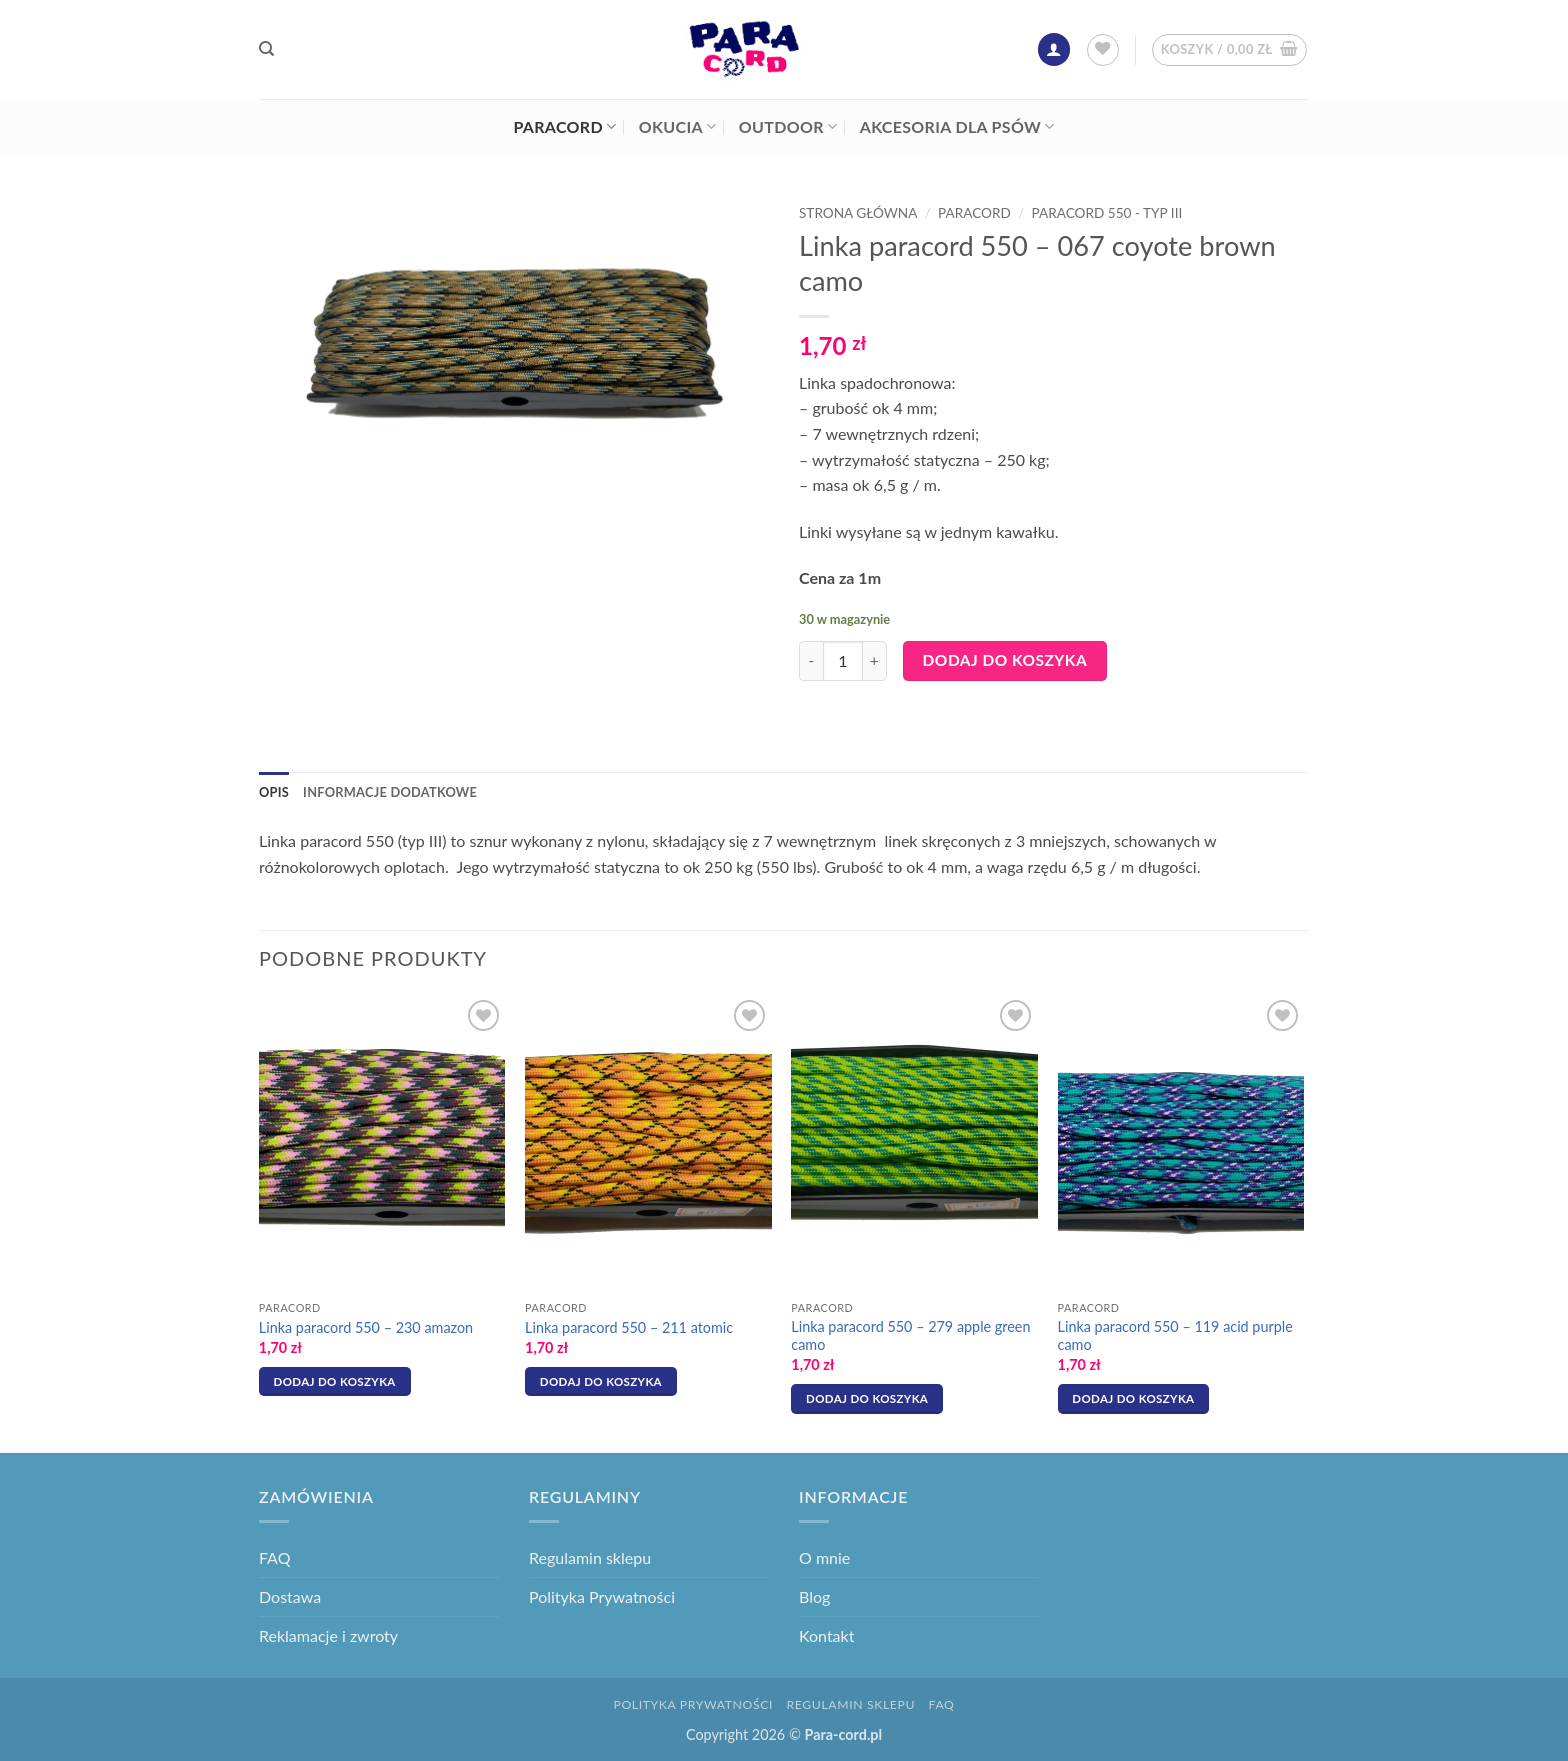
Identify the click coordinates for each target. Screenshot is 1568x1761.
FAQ (274, 1557)
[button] (1054, 49)
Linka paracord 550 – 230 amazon (366, 1327)
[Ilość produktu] (843, 661)
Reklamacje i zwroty (328, 1635)
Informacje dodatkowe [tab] (390, 792)
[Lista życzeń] (1103, 50)
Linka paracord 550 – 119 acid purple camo (1175, 1336)
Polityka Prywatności (602, 1596)
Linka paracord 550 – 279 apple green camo (910, 1336)
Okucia (678, 127)
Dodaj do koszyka (1005, 660)
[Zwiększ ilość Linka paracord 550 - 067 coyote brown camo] (875, 661)
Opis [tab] (274, 792)
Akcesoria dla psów (957, 127)
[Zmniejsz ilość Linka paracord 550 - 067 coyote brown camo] (811, 661)
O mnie (824, 1557)
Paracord (564, 127)
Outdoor (788, 127)
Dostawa (290, 1596)
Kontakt (826, 1635)
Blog (814, 1596)
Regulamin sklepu (590, 1557)
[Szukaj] (266, 49)
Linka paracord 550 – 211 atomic (629, 1327)
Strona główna (858, 213)
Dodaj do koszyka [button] (335, 1381)
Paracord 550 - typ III (1107, 213)
